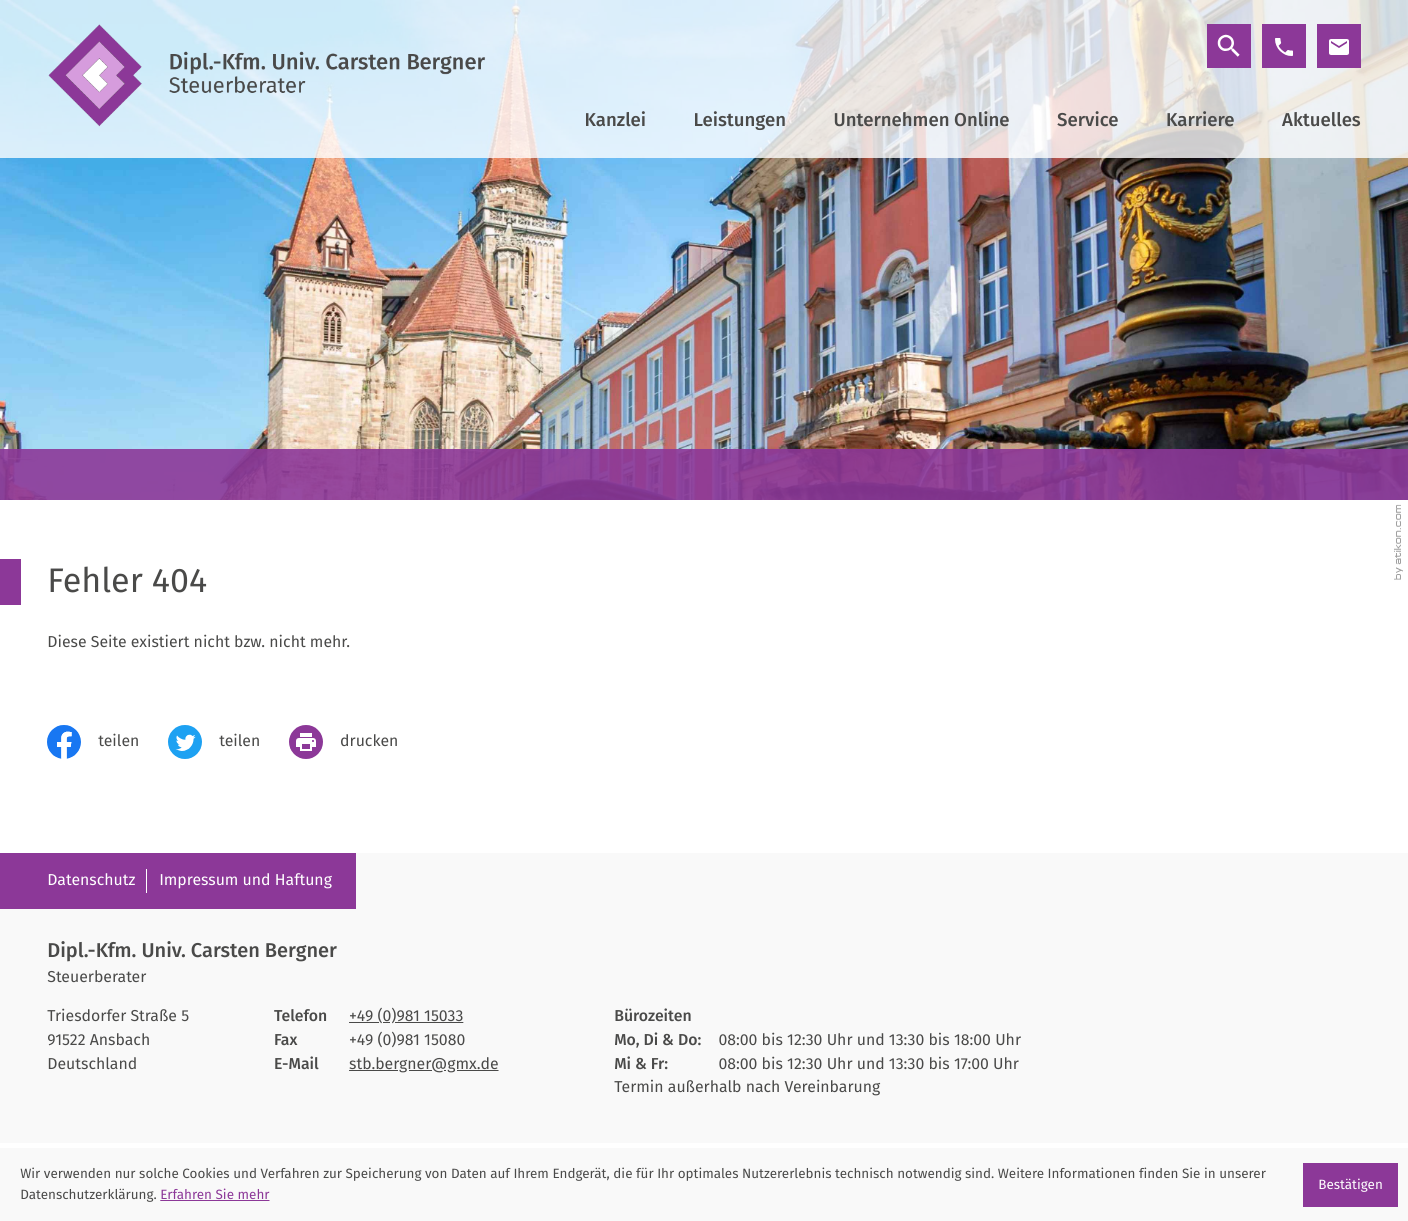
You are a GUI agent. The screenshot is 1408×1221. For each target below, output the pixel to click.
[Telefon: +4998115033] (406, 1017)
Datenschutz (91, 880)
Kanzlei (615, 120)
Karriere (1200, 120)
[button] (1284, 46)
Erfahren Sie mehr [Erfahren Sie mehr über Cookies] (214, 1194)
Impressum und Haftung (245, 880)
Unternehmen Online (922, 120)
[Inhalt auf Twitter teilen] (228, 742)
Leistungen (740, 120)
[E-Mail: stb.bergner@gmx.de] (1339, 46)
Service (1087, 120)
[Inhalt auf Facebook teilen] (107, 742)
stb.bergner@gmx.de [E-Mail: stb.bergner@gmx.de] (423, 1064)
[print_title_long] (358, 742)
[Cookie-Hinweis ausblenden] (1350, 1185)
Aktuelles (1321, 120)
